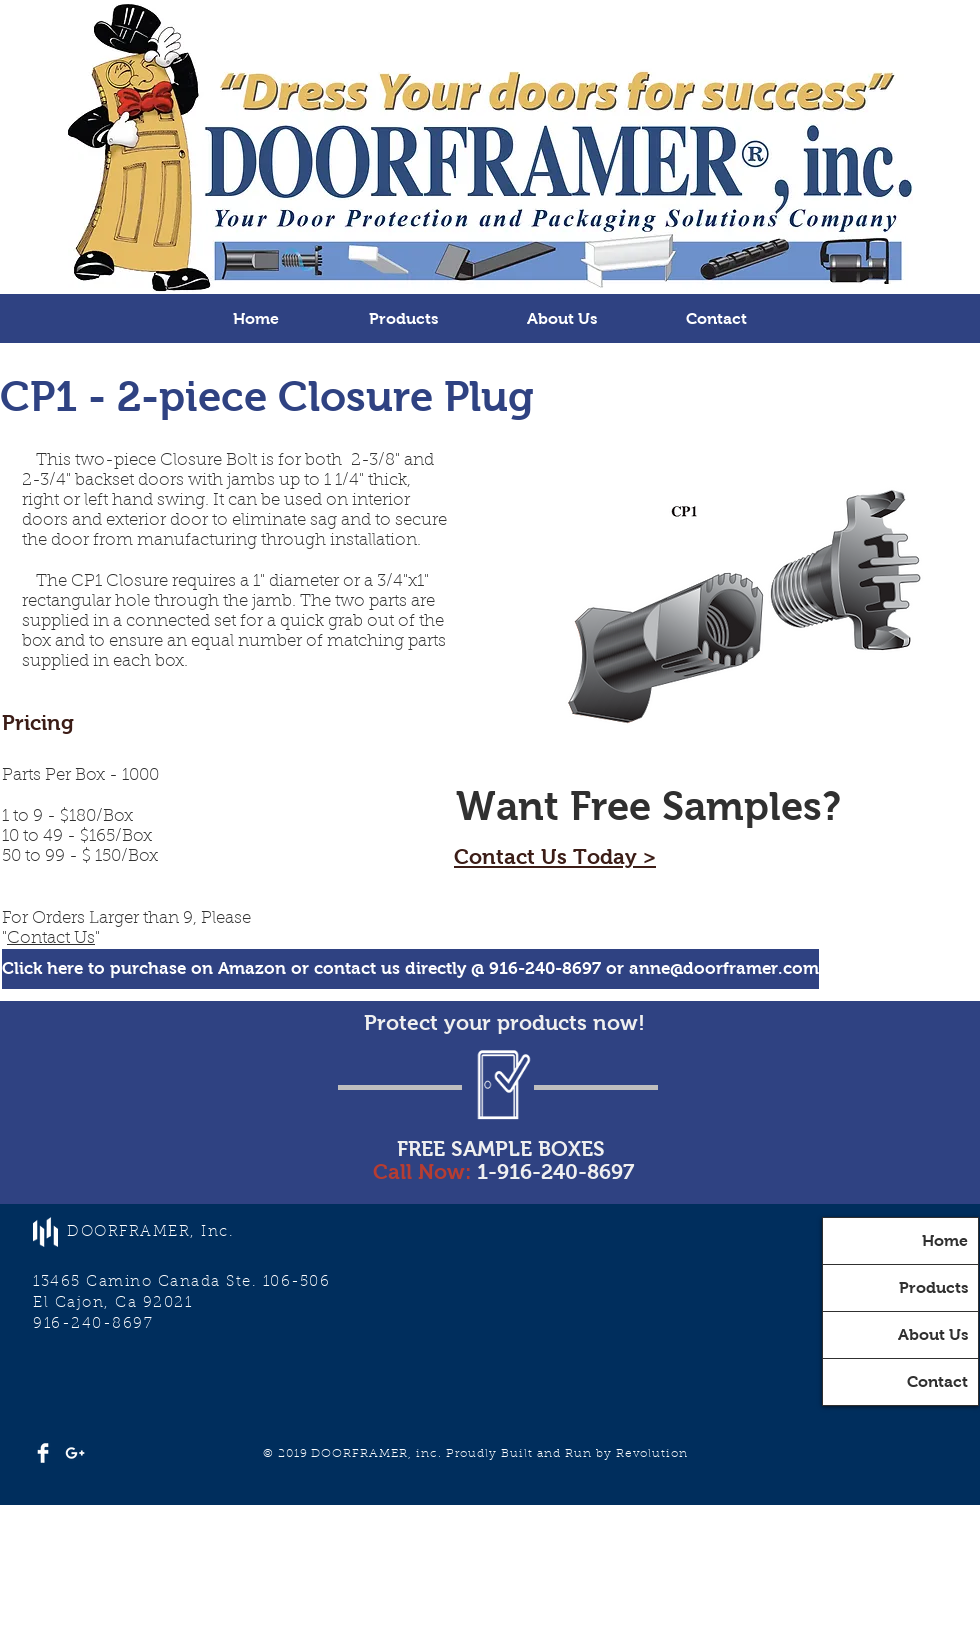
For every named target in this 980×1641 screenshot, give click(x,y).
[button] (403, 318)
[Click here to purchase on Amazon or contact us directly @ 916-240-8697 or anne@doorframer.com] (410, 969)
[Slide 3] (508, 244)
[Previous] (112, 147)
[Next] (867, 147)
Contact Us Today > (555, 856)
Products (933, 1287)
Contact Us (51, 938)
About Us (933, 1334)
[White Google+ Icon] (75, 1453)
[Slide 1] (472, 244)
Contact (937, 1381)
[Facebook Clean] (43, 1453)
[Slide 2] (490, 244)
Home (945, 1240)
